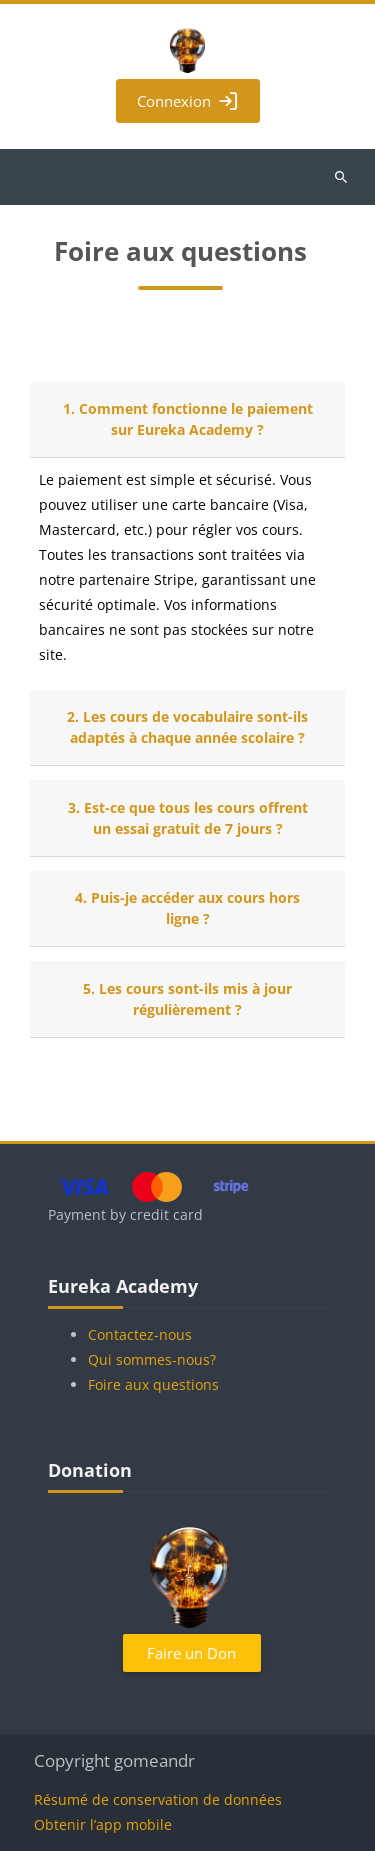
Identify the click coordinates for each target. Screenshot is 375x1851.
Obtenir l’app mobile (103, 1824)
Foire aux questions (153, 1384)
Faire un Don (191, 1653)
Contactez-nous (140, 1334)
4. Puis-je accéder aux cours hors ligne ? (187, 908)
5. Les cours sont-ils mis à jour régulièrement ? (187, 999)
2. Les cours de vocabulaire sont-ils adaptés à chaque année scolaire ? (187, 727)
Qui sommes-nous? (152, 1359)
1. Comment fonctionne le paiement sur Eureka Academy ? (188, 419)
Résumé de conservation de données (158, 1799)
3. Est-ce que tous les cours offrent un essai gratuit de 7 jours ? (188, 818)
